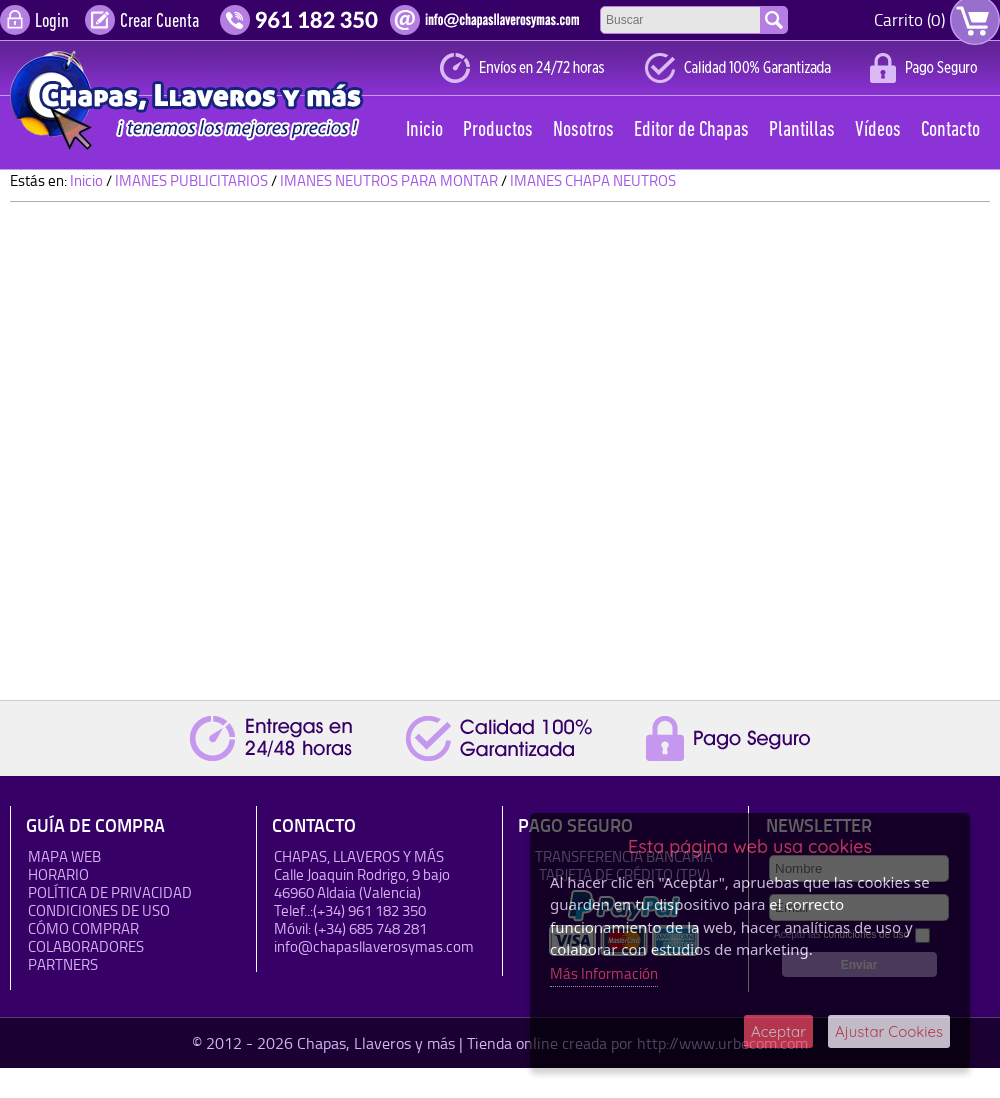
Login (52, 22)
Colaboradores (86, 946)
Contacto (950, 130)
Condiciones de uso (99, 910)
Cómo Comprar (83, 928)
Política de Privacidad (110, 892)
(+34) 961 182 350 (369, 910)
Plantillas (802, 130)
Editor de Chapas (691, 130)
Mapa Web (64, 856)
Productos (498, 130)
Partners (63, 964)
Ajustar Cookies (889, 1031)
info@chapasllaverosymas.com (374, 946)
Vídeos (878, 130)
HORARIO (58, 874)
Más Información (604, 973)
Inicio (424, 130)
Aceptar (778, 1031)
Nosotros (583, 130)
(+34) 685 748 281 (370, 928)
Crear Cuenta (159, 22)
